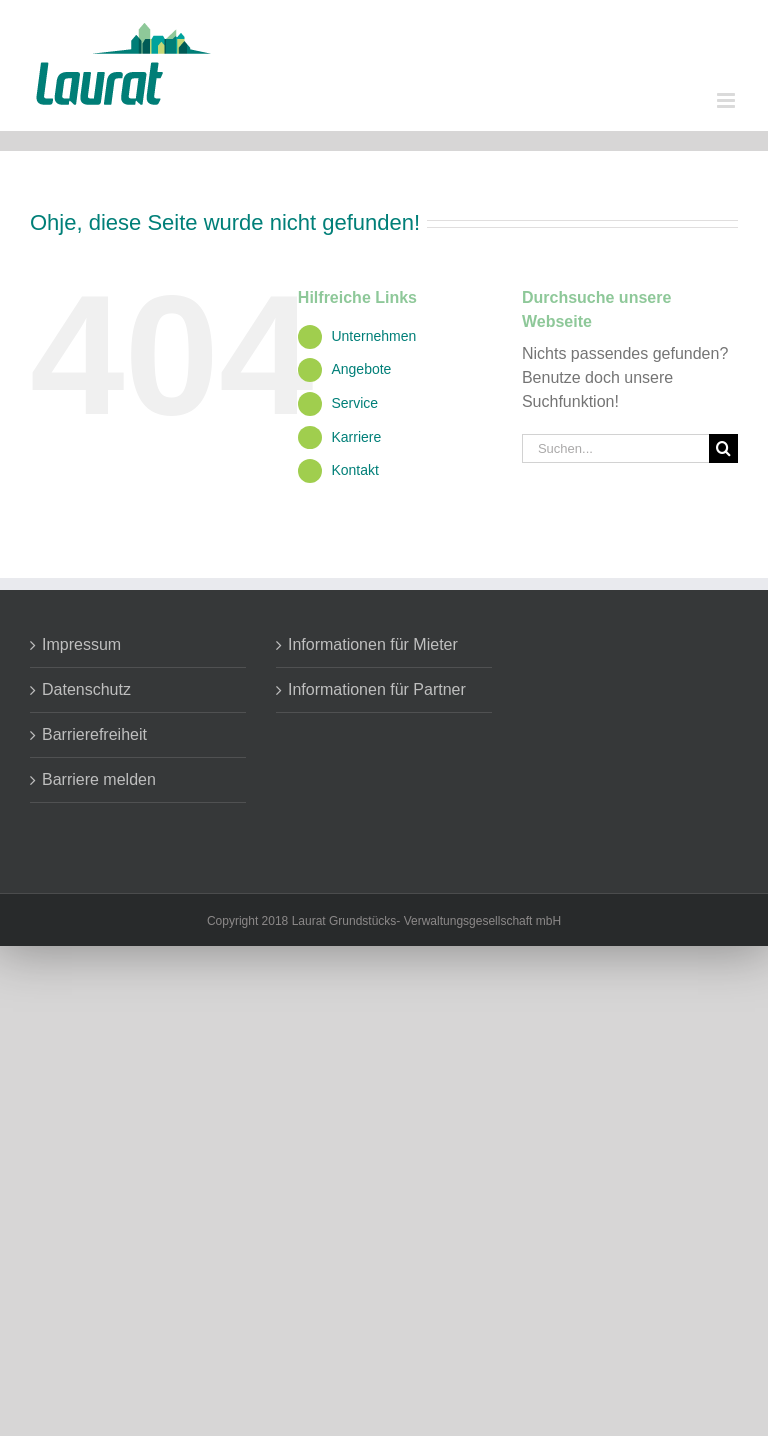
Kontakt (354, 470)
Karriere (356, 437)
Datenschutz (86, 689)
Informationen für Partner (377, 689)
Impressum (81, 644)
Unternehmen (373, 336)
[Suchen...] (615, 448)
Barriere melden (99, 779)
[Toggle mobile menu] (727, 100)
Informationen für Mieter (373, 644)
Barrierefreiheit (94, 734)
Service (354, 403)
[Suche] (723, 448)
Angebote (361, 369)
